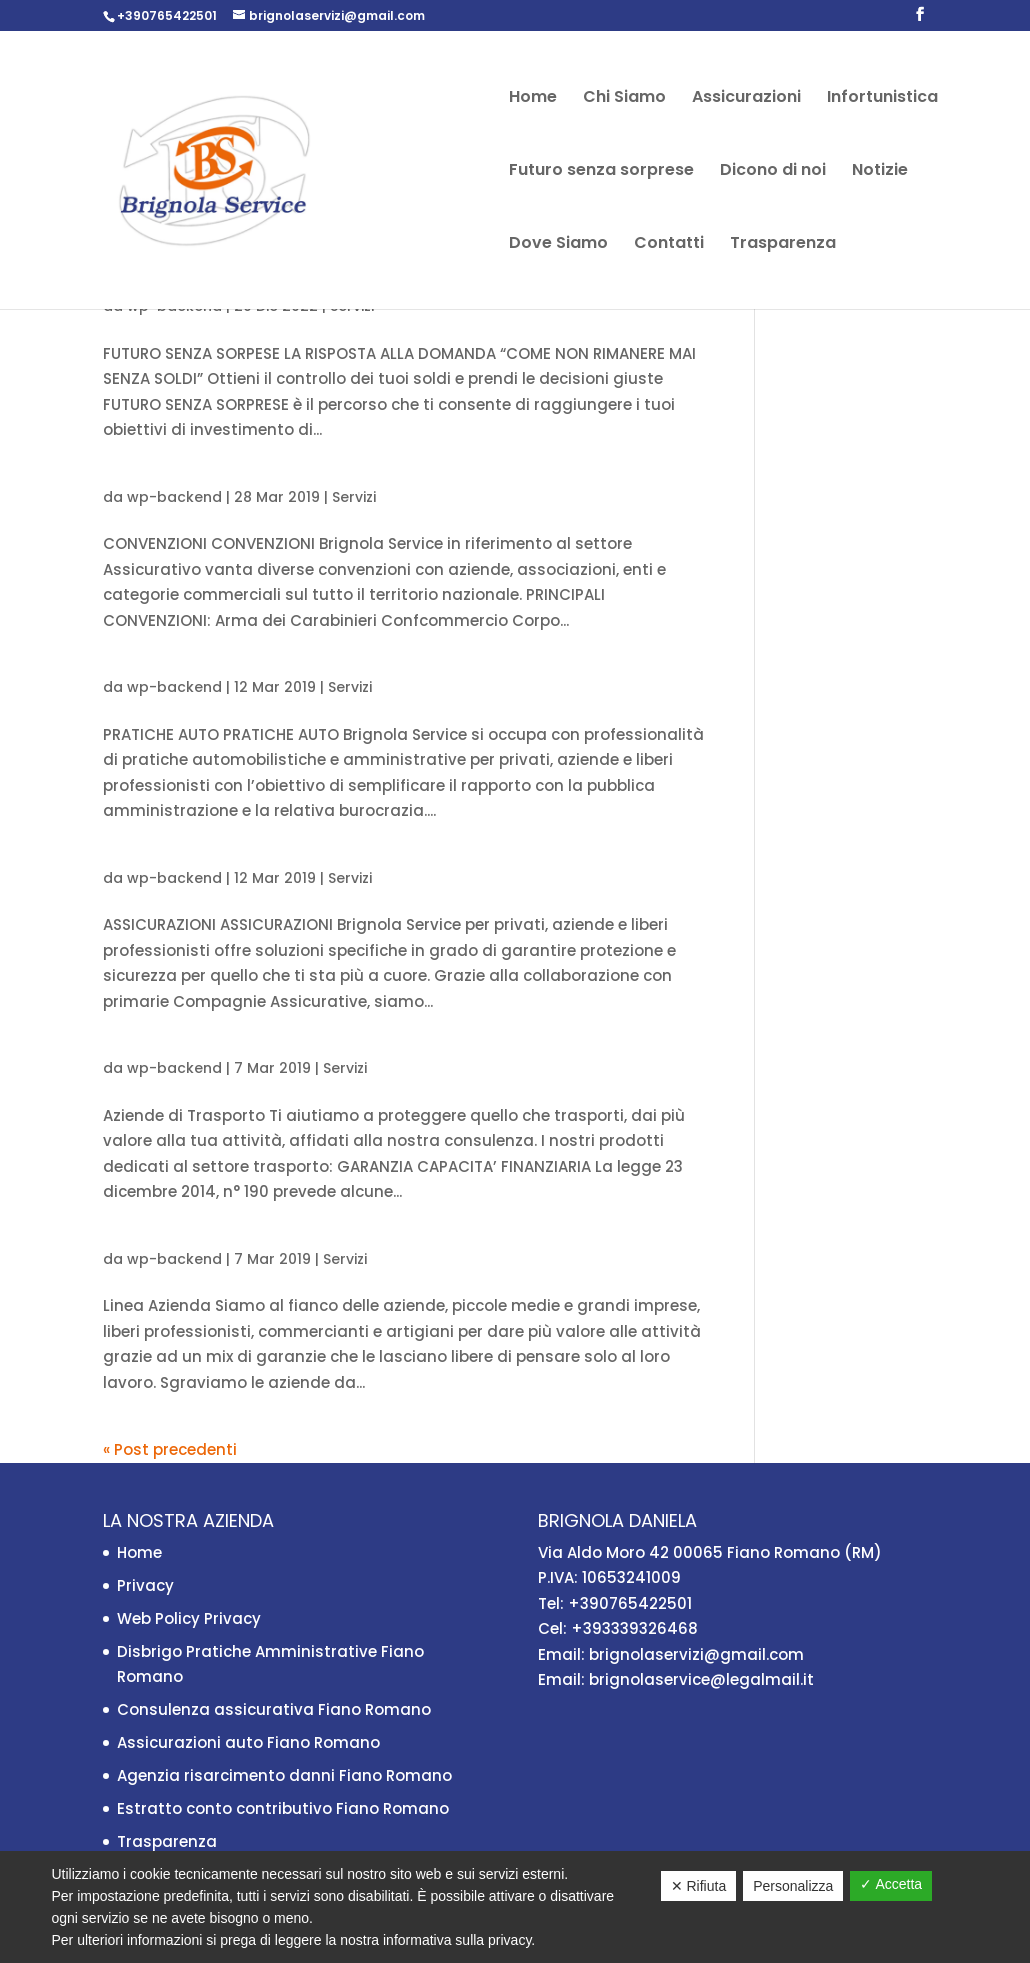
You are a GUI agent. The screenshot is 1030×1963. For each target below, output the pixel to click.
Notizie (880, 172)
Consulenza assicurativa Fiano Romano (274, 1709)
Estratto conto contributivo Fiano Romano (283, 1808)
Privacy (145, 1585)
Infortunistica (882, 99)
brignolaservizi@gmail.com (696, 1654)
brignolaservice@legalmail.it (701, 1679)
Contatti (669, 245)
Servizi (354, 497)
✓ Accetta (891, 1884)
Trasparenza (783, 245)
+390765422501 (167, 15)
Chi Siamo (624, 99)
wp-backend (174, 497)
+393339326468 (634, 1628)
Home (533, 99)
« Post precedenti (170, 1449)
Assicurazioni (746, 99)
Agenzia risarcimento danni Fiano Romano (284, 1775)
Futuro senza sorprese (601, 172)
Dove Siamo (558, 245)
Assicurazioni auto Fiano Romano (248, 1742)
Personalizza (793, 1886)
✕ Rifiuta (699, 1886)
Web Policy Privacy (189, 1618)
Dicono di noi (773, 172)
